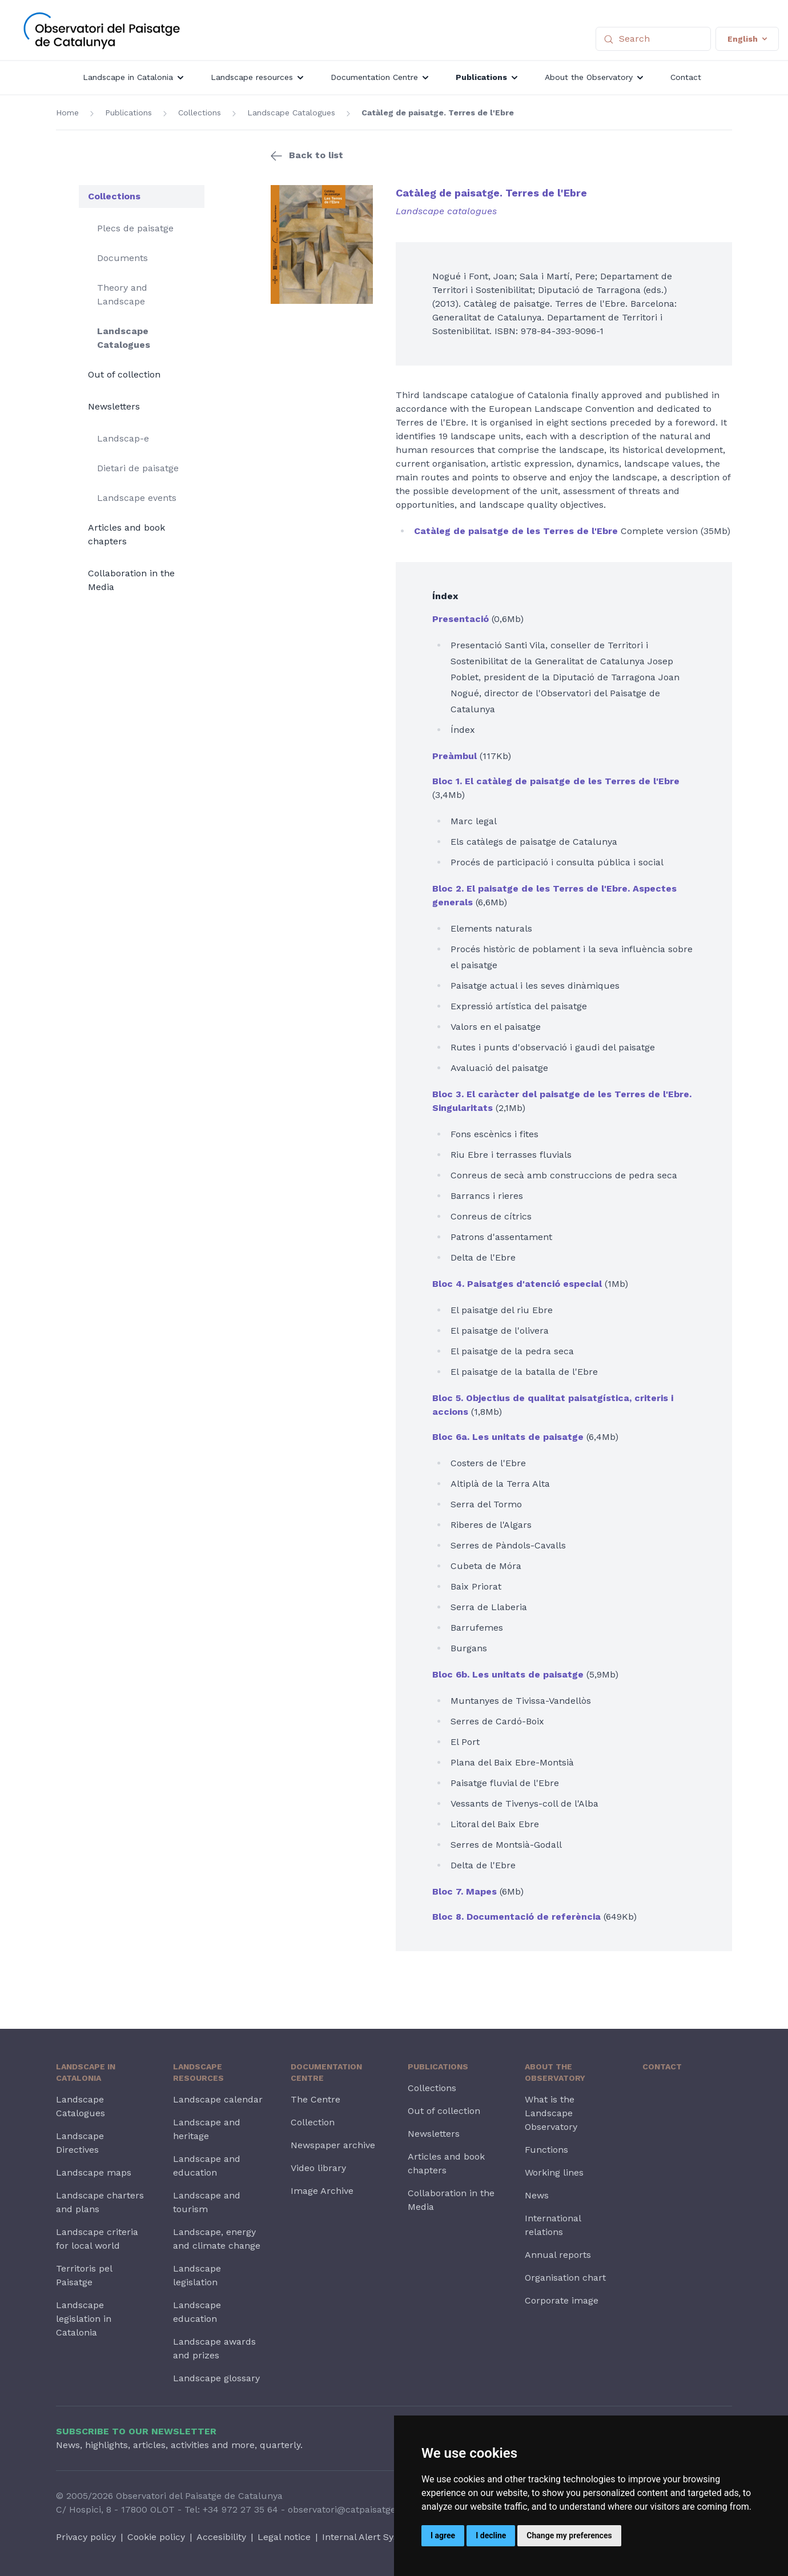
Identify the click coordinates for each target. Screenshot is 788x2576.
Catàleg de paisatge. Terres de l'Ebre (437, 112)
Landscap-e (123, 438)
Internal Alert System (369, 2536)
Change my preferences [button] (569, 2535)
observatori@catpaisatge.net (350, 2509)
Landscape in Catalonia (85, 2072)
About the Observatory (555, 2072)
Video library (318, 2167)
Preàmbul (454, 756)
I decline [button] (491, 2535)
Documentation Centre (326, 2072)
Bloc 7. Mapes (464, 1891)
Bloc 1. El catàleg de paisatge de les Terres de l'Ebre (556, 781)
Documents (122, 257)
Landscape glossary (216, 2378)
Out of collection (124, 374)
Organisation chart (565, 2277)
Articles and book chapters (126, 534)
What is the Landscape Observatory (551, 2113)
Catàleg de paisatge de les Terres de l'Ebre (516, 530)
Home (67, 112)
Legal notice (284, 2536)
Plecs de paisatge (135, 228)
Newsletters (114, 406)
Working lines (554, 2172)
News (537, 2195)
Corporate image (561, 2300)
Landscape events (136, 497)
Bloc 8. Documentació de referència (516, 1916)
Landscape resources (198, 2072)
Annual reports (558, 2254)
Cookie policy (156, 2536)
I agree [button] (443, 2535)
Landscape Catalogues (291, 112)
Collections (199, 112)
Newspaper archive (333, 2145)
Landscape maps (93, 2172)
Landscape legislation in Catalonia (83, 2319)
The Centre (315, 2099)
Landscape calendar (218, 2099)
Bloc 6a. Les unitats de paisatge (508, 1436)
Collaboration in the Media (131, 580)
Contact (662, 2066)
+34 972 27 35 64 (240, 2509)
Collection (313, 2122)
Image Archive (322, 2190)
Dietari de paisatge (138, 468)
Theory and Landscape (122, 294)
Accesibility (221, 2536)
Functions (546, 2149)
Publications (128, 112)
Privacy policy (86, 2536)
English (747, 38)
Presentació (460, 618)
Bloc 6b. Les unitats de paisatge (508, 1674)
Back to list (316, 155)
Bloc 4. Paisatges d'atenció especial (517, 1283)
